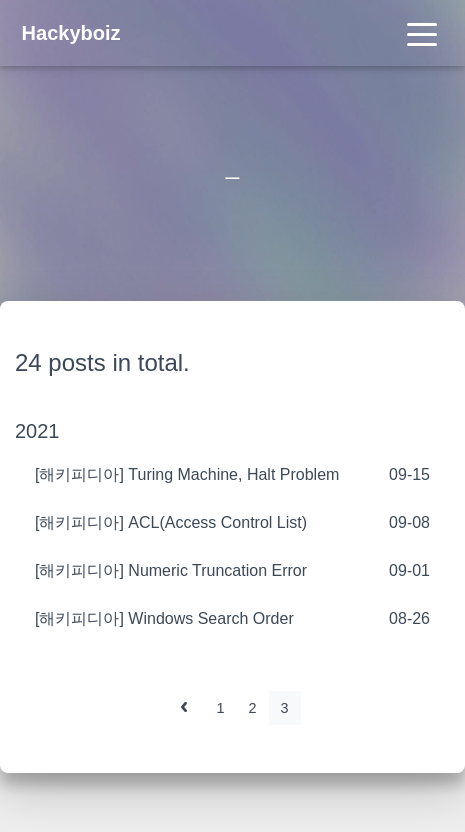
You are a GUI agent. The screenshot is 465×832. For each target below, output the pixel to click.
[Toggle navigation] (422, 33)
